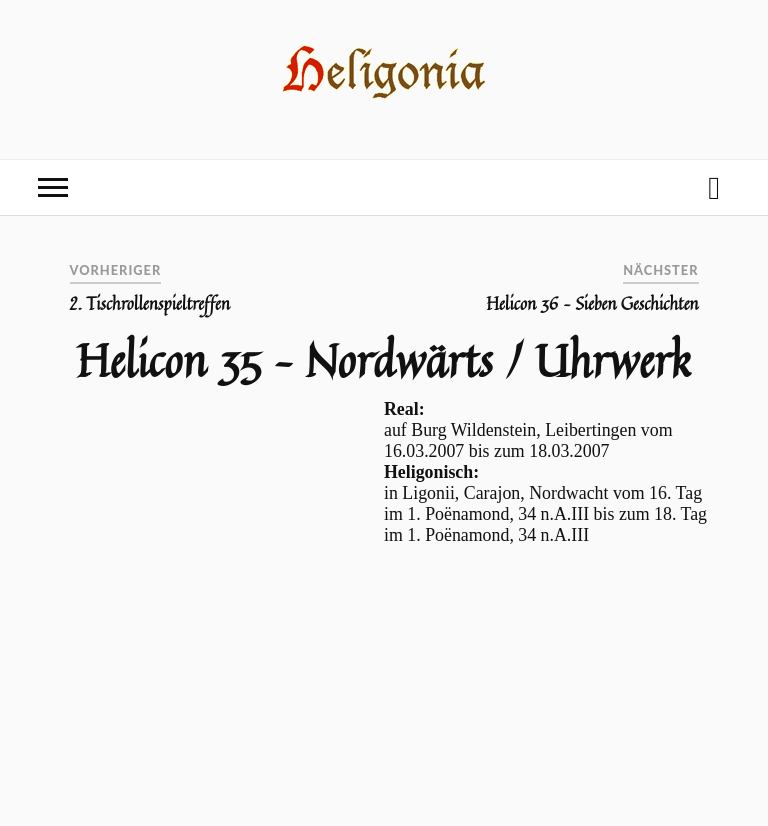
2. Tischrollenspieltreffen (150, 304)
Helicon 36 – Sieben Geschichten (592, 304)
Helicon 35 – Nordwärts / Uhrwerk (383, 360)
